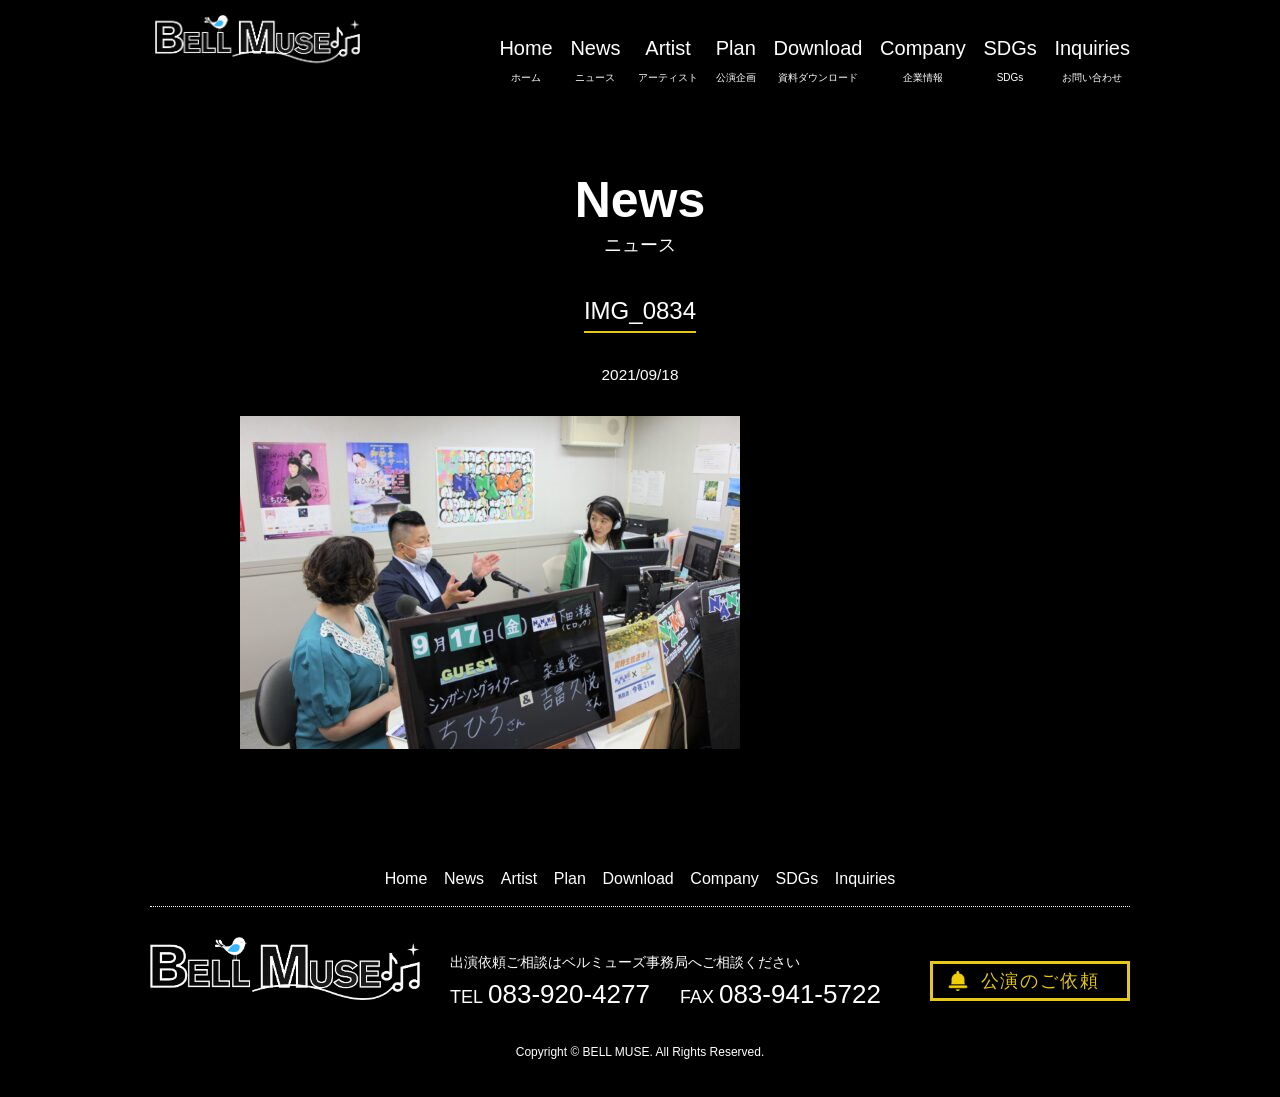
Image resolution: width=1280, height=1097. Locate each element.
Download (817, 61)
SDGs (1009, 61)
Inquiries (1092, 61)
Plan (736, 61)
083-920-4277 (569, 994)
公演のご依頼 (1040, 981)
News (595, 61)
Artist (668, 61)
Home (525, 61)
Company (923, 61)
